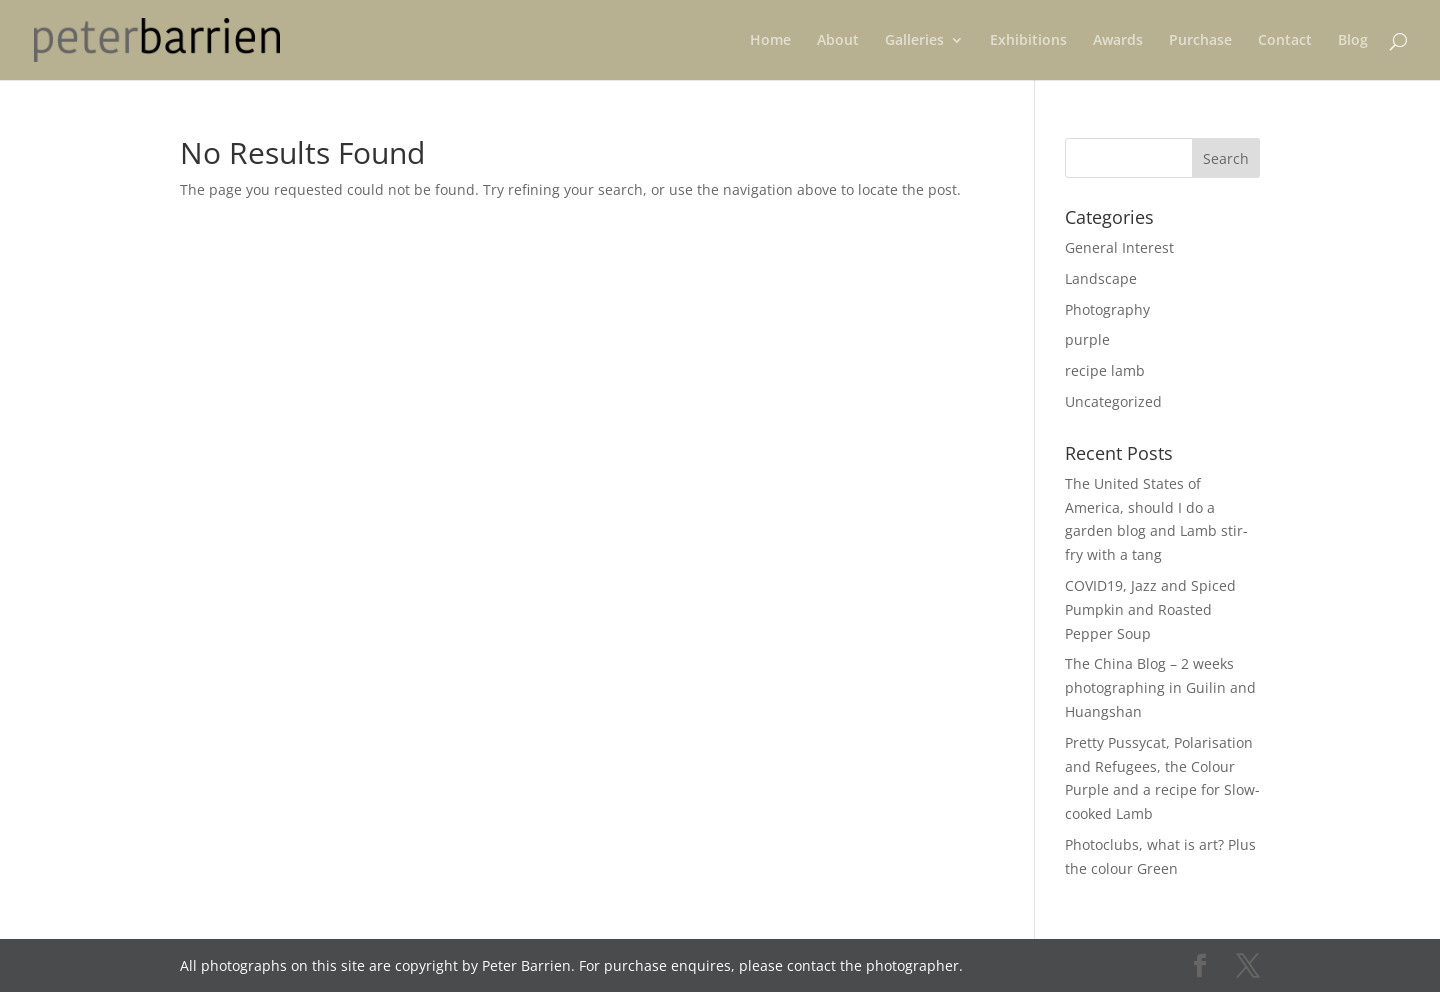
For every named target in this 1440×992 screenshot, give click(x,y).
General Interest (1119, 247)
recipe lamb (1105, 370)
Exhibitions (1028, 41)
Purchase (1200, 41)
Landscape (1101, 278)
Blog (1353, 41)
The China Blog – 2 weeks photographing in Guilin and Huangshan (1160, 687)
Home (770, 41)
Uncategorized (1113, 401)
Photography (1107, 309)
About (838, 41)
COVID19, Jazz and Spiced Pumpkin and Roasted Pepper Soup (1150, 609)
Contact (1285, 41)
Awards (1118, 41)
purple (1087, 339)
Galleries (914, 41)
